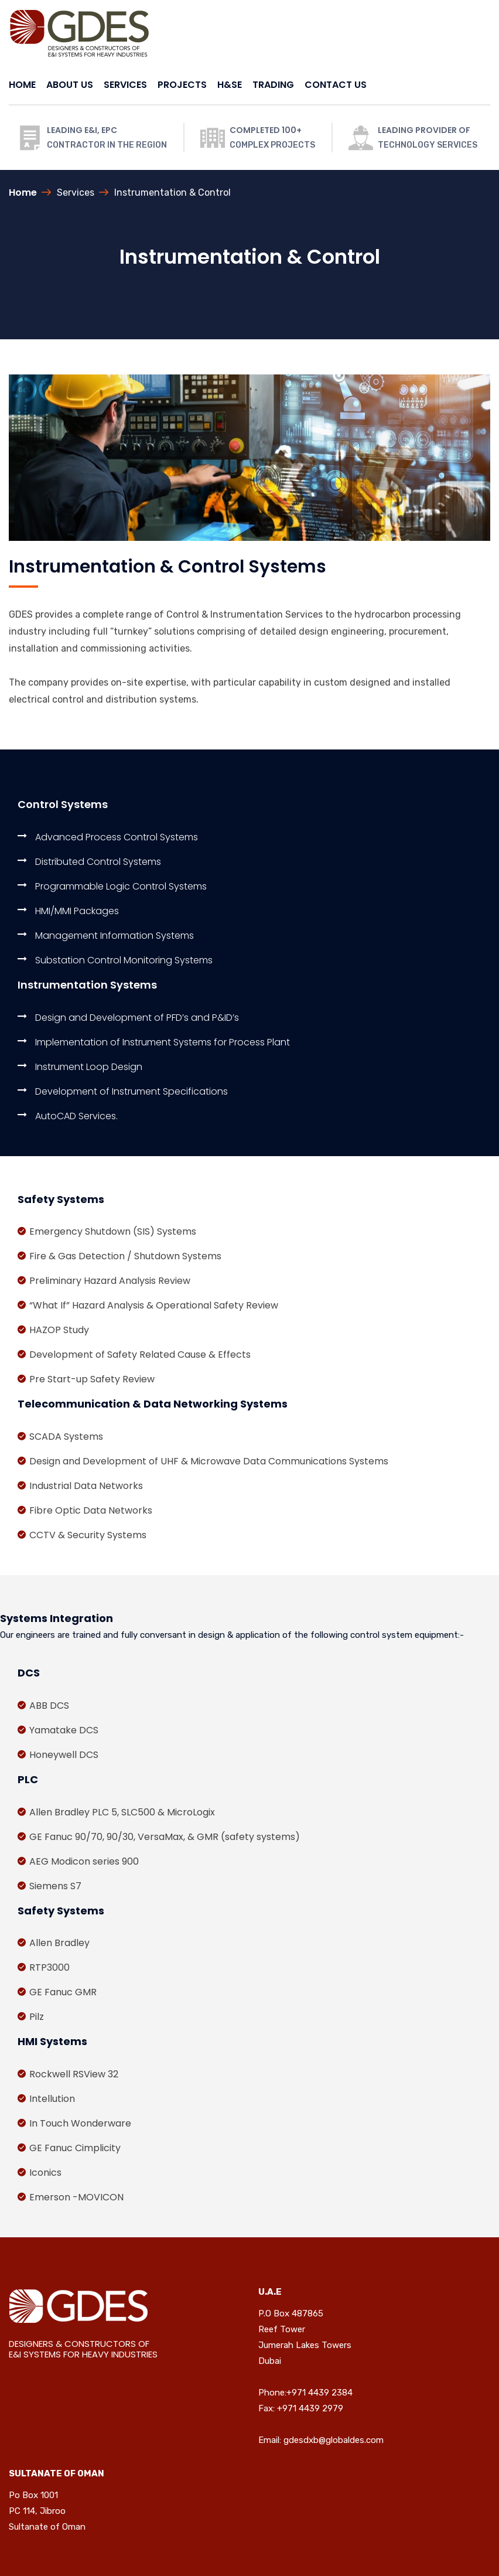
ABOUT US (69, 84)
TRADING (273, 84)
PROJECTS (182, 84)
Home (23, 192)
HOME (22, 84)
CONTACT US (336, 84)
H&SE (229, 84)
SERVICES (125, 84)
